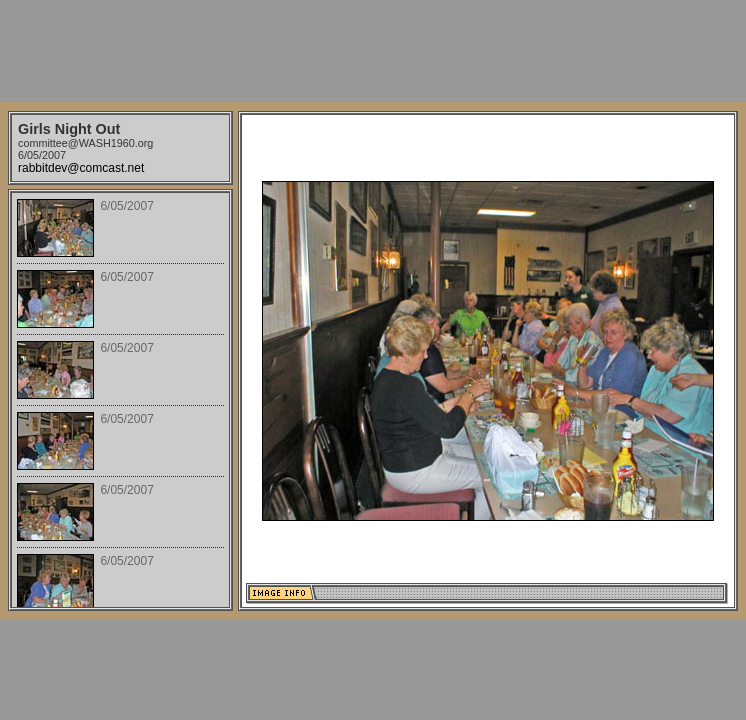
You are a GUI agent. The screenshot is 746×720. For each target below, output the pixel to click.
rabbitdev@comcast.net (81, 168)
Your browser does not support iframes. (120, 400)
